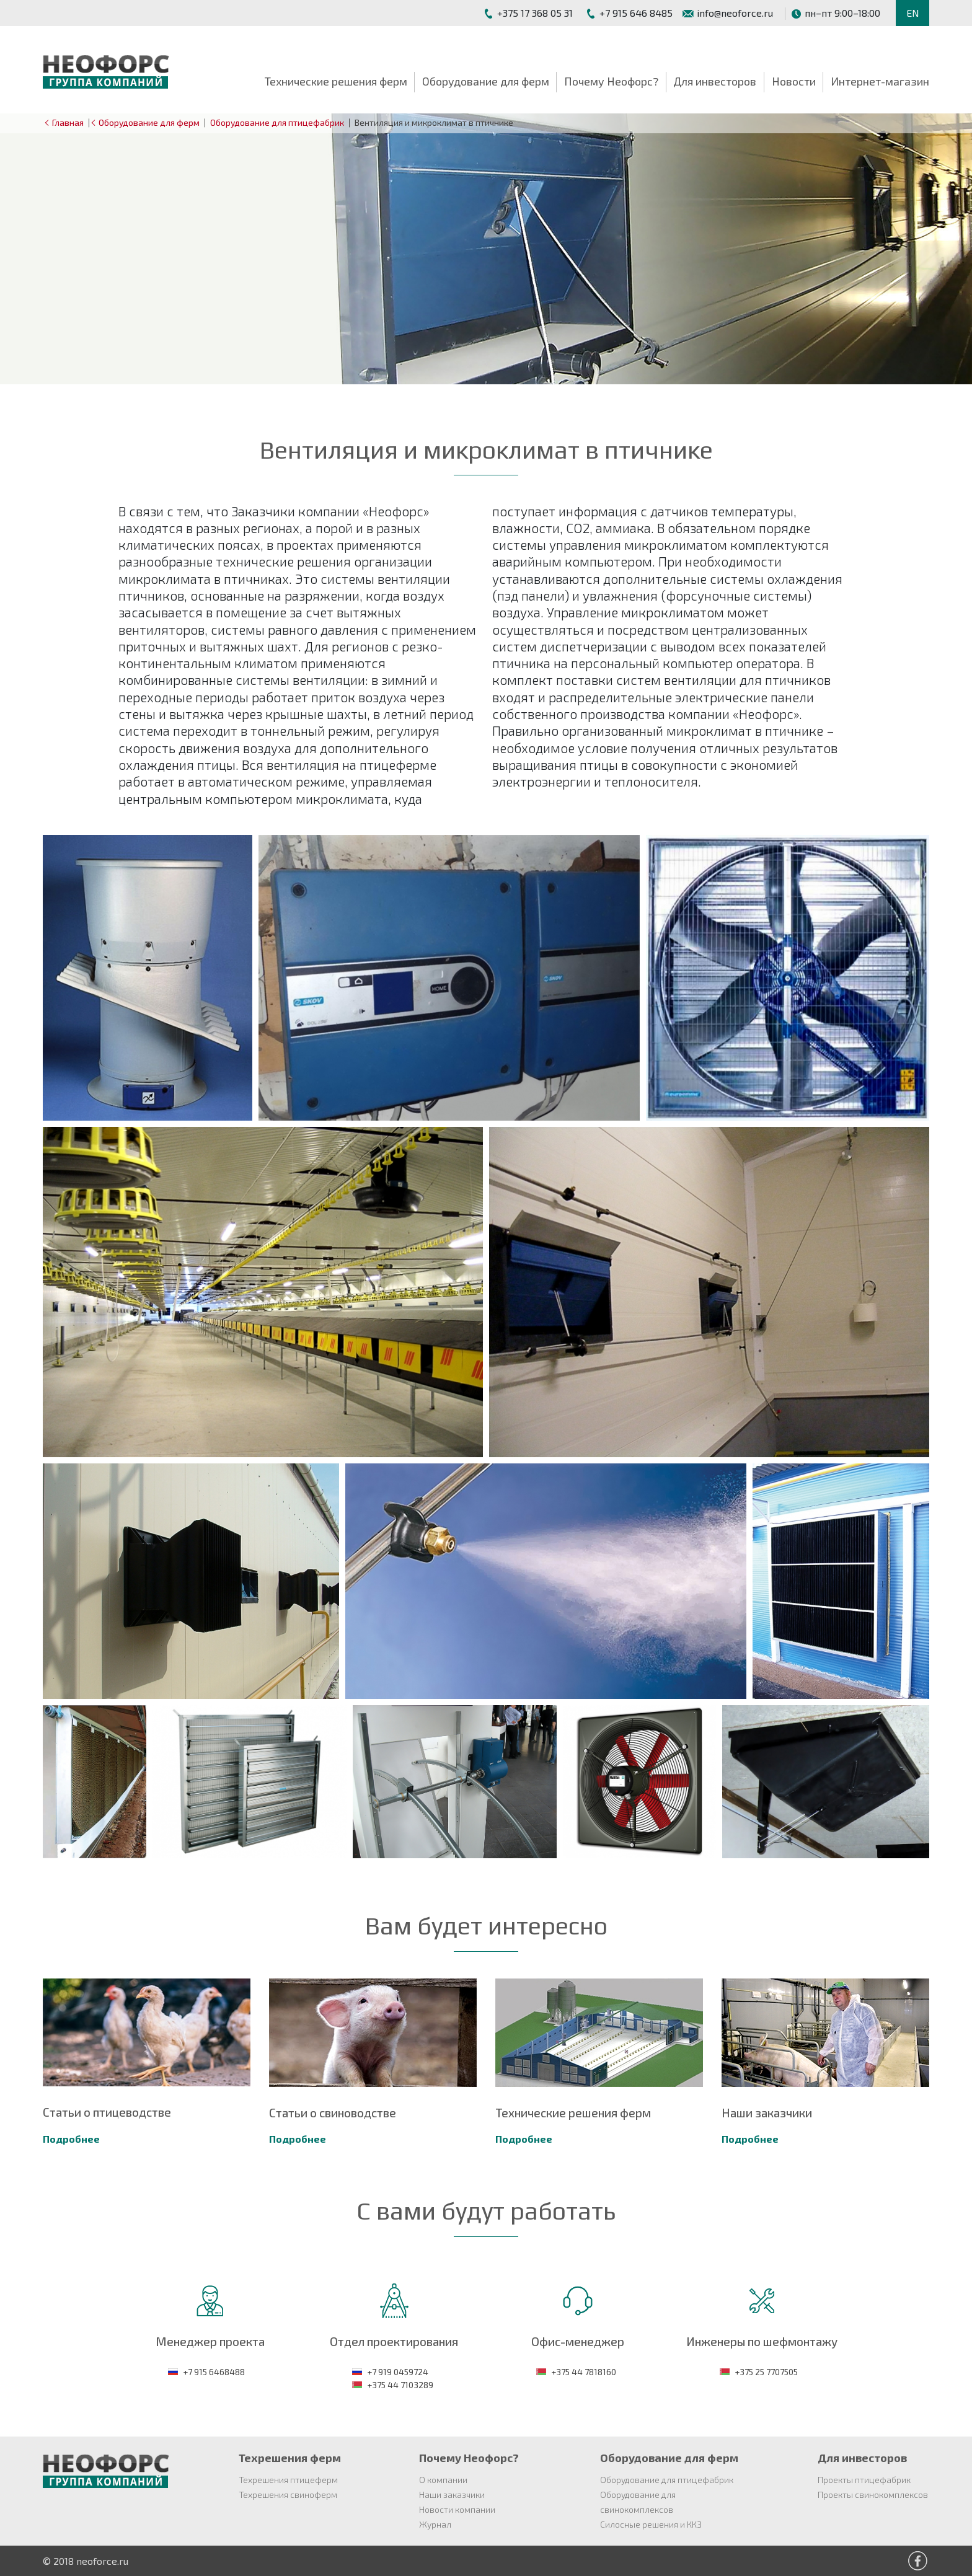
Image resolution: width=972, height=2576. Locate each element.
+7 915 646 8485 (629, 13)
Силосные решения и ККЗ (651, 2524)
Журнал (435, 2524)
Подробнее (71, 2139)
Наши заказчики (452, 2494)
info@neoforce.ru (727, 13)
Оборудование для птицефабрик (277, 122)
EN (912, 13)
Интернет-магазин (880, 81)
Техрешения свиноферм (288, 2494)
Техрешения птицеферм (288, 2479)
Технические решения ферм (336, 81)
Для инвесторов (714, 81)
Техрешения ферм (290, 2457)
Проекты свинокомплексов (873, 2494)
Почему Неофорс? (611, 81)
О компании (443, 2479)
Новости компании (457, 2509)
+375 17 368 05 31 (527, 13)
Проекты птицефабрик (864, 2479)
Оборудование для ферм (485, 81)
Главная (66, 122)
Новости (794, 81)
